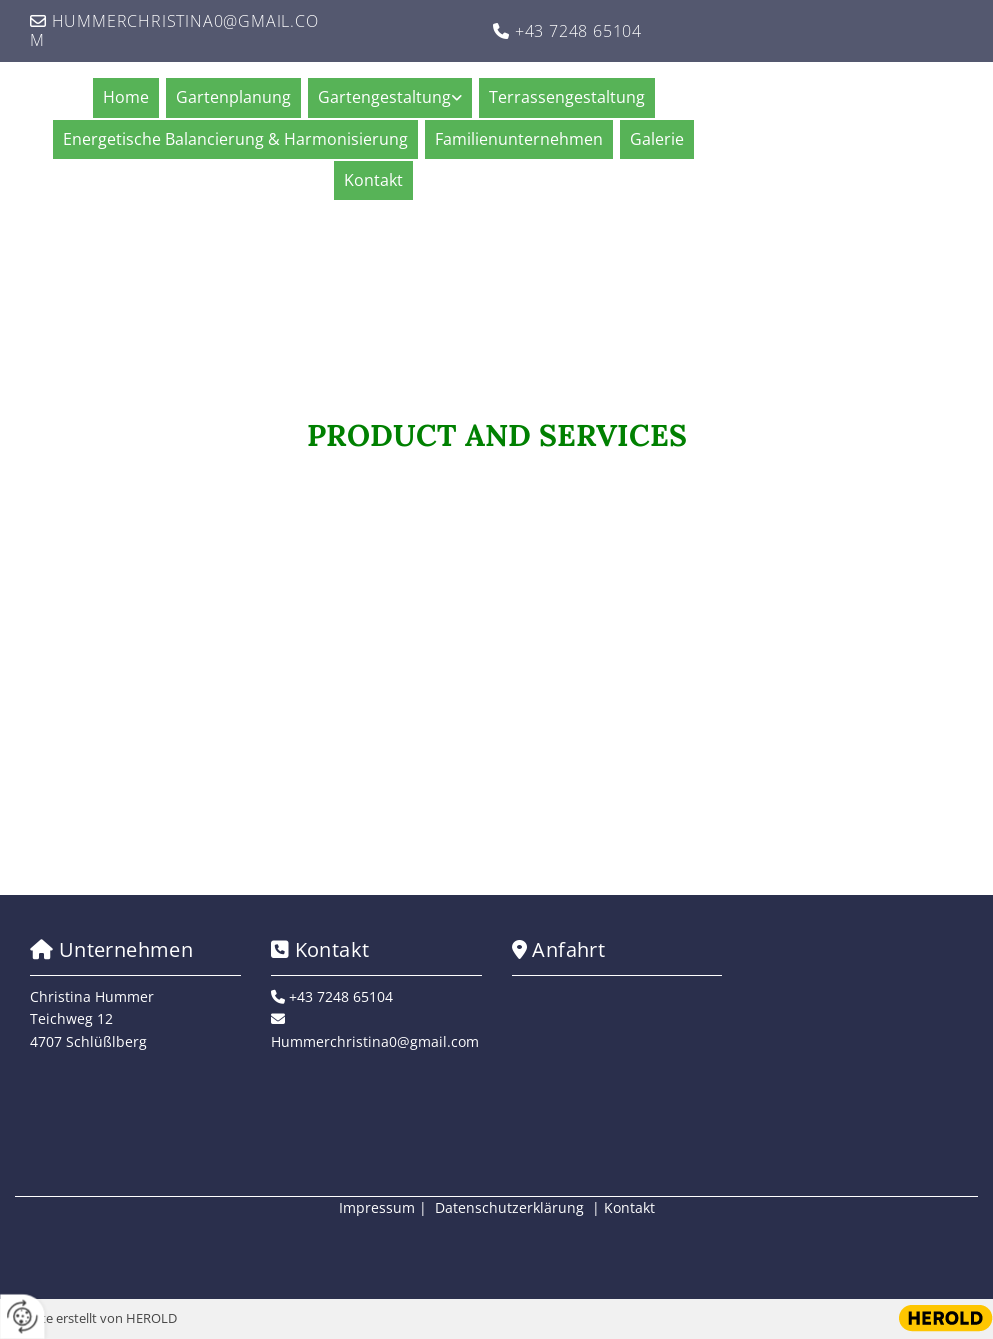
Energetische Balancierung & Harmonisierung (235, 139)
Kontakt (373, 180)
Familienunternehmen (519, 139)
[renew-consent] (22, 1316)
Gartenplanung (233, 97)
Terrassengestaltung (567, 97)
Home (126, 97)
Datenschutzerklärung (509, 1207)
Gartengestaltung (384, 97)
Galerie (657, 139)
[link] (392, 97)
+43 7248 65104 (578, 31)
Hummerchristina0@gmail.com (174, 30)
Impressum (377, 1207)
